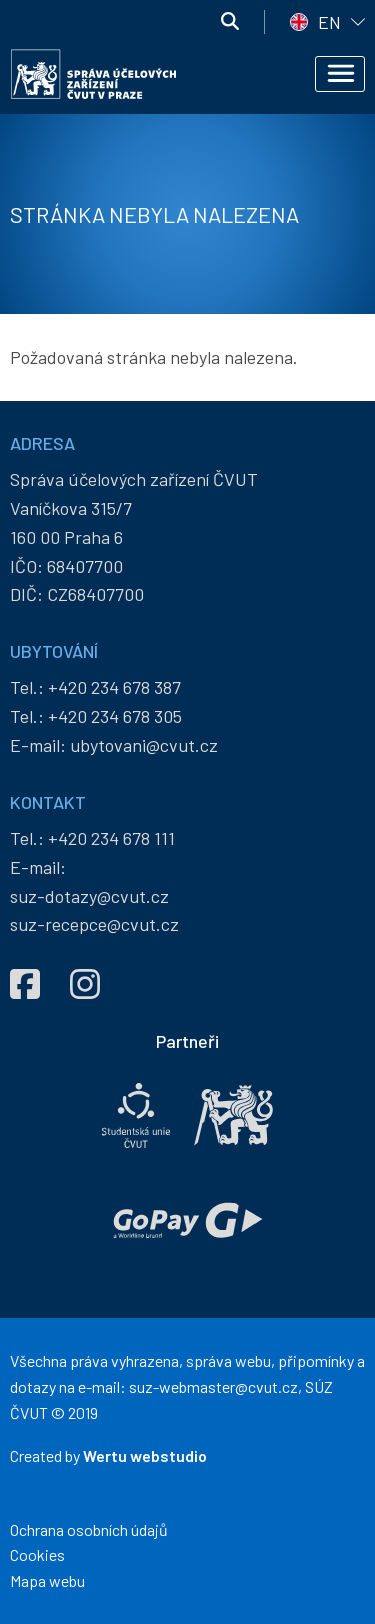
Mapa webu (47, 1580)
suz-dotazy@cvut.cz (89, 896)
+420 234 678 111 (111, 838)
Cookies (37, 1554)
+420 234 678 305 (115, 716)
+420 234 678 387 (114, 687)
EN (329, 22)
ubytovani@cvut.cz (144, 745)
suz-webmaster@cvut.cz (213, 1386)
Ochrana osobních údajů (89, 1529)
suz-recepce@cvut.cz (94, 924)
